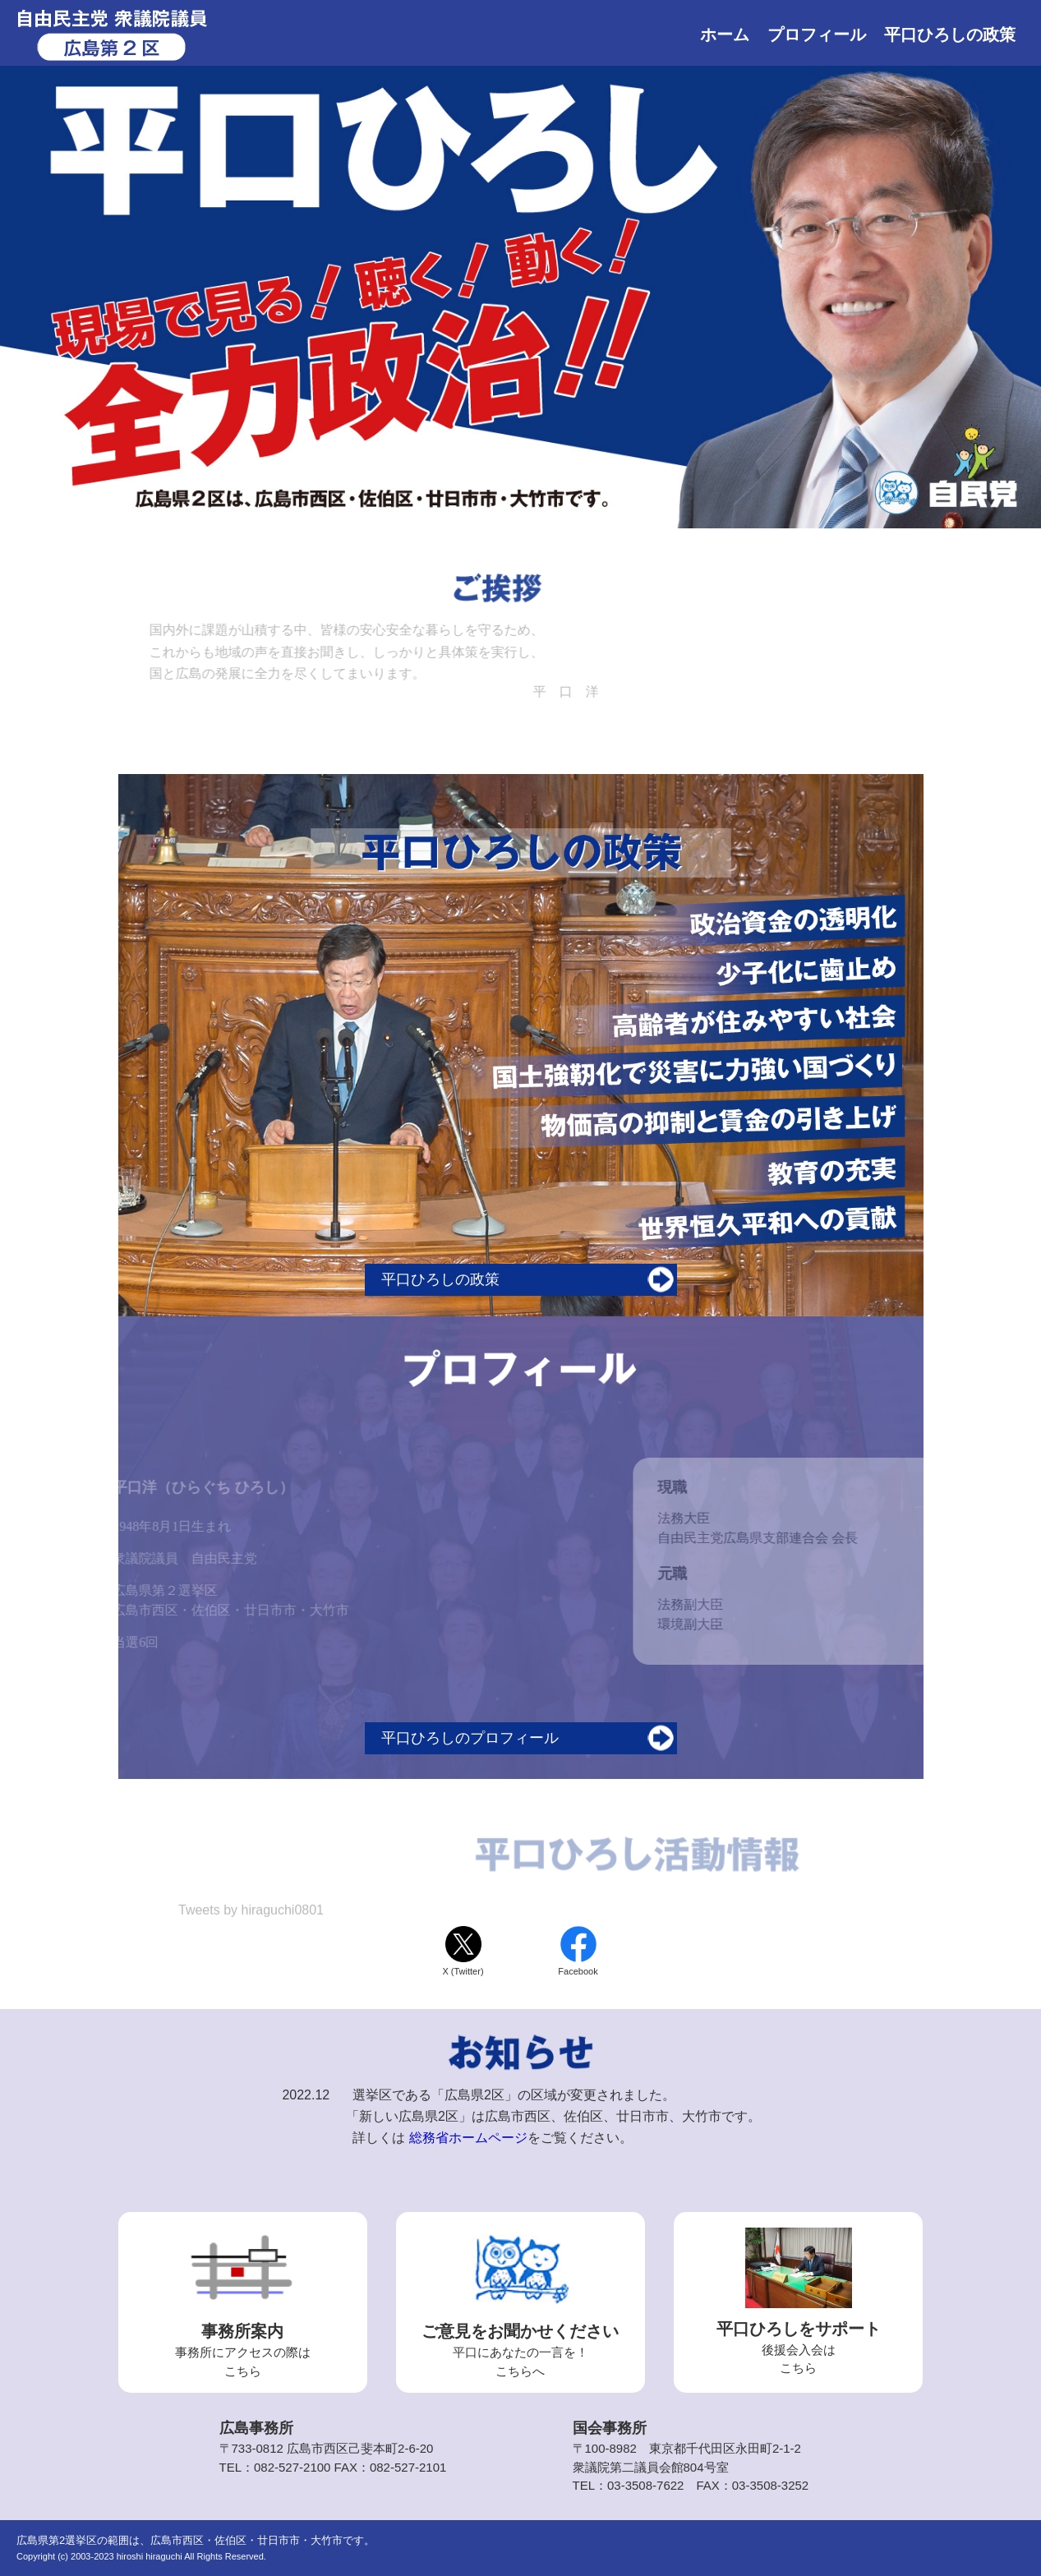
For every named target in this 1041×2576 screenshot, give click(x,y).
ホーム (724, 34)
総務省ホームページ (468, 2138)
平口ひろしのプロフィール (470, 1738)
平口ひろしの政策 (950, 34)
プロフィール (816, 34)
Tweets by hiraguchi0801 (251, 1912)
